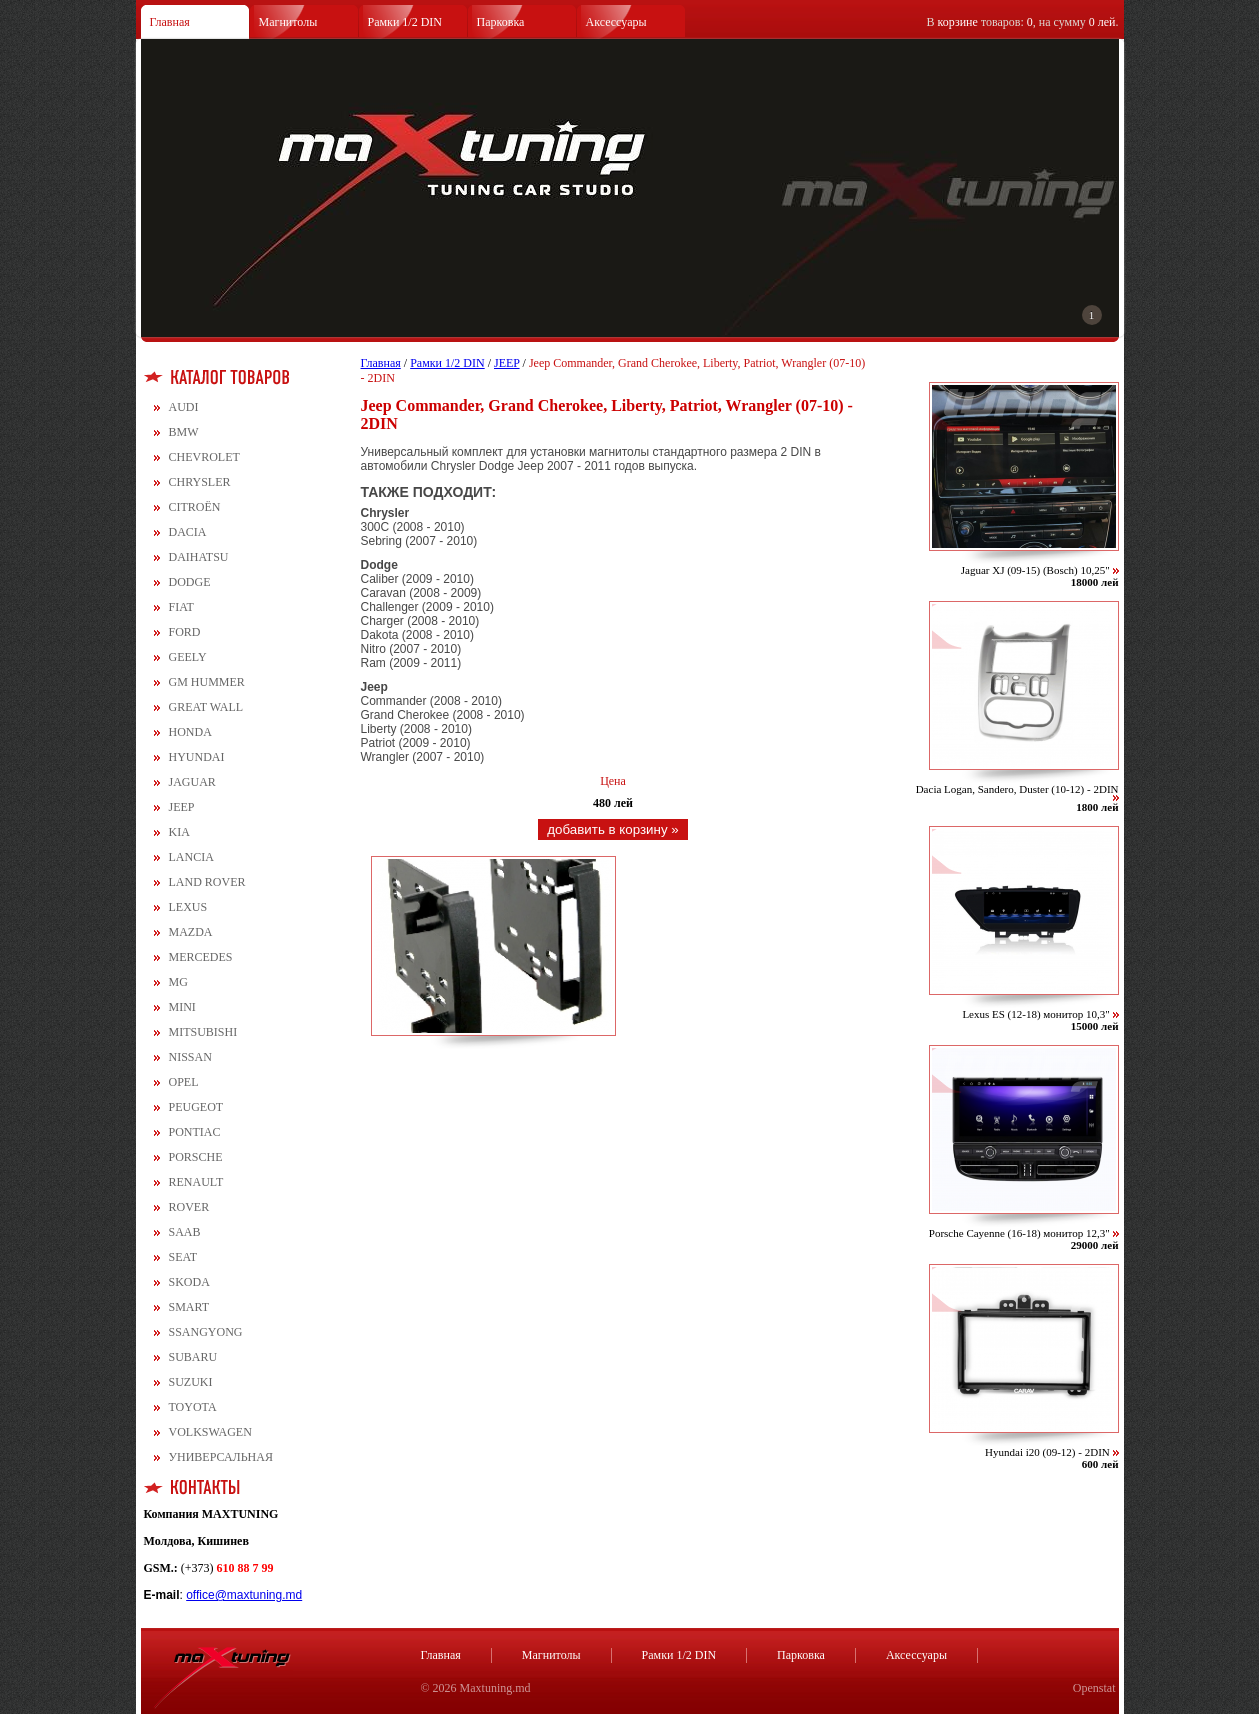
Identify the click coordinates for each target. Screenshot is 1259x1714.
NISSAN (190, 1057)
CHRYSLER (200, 482)
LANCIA (191, 857)
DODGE (190, 582)
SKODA (189, 1282)
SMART (189, 1307)
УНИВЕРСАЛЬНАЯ (221, 1457)
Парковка (501, 22)
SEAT (183, 1257)
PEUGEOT (196, 1107)
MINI (182, 1007)
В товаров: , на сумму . (1023, 22)
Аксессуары (616, 22)
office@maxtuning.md (244, 1595)
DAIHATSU (199, 557)
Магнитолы (288, 22)
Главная (170, 22)
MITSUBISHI (203, 1032)
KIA (179, 832)
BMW (184, 432)
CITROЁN (195, 507)
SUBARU (193, 1357)
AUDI (184, 407)
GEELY (188, 657)
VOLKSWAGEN (210, 1432)
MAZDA (191, 932)
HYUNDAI (197, 757)
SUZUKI (191, 1382)
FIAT (181, 607)
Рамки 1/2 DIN (405, 22)
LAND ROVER (207, 882)
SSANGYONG (206, 1332)
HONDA (190, 732)
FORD (185, 632)
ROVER (189, 1207)
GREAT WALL (206, 707)
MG (178, 982)
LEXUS (188, 907)
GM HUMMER (207, 682)
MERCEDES (201, 957)
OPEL (184, 1082)
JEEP (182, 807)
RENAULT (196, 1182)
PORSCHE (196, 1157)
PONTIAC (195, 1132)
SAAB (185, 1232)
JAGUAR (192, 782)
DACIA (188, 532)
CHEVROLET (204, 457)
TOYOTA (193, 1407)
